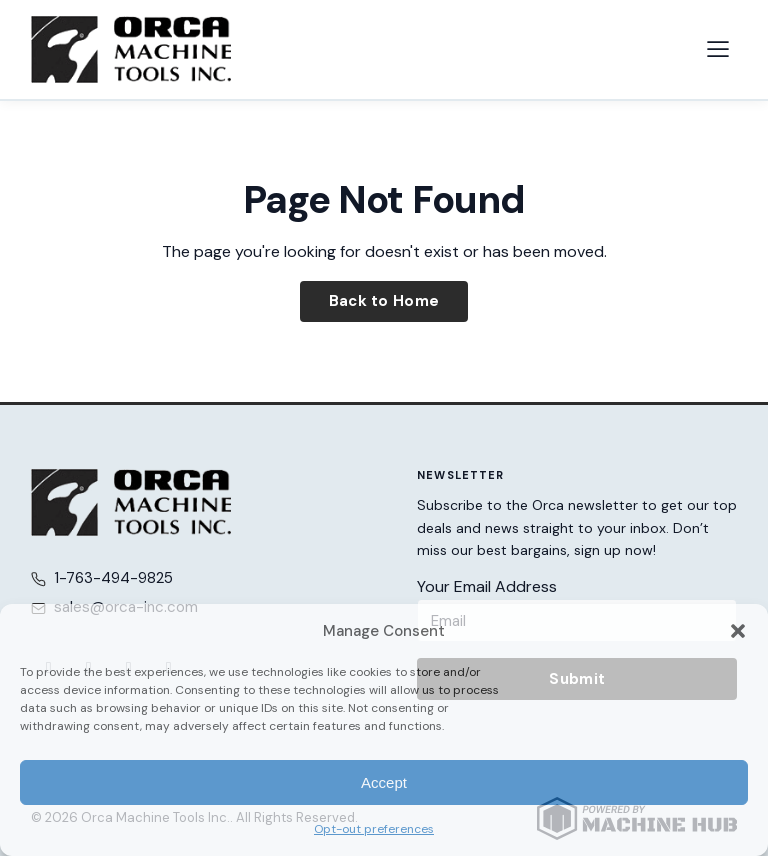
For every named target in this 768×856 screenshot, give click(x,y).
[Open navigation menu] (718, 49)
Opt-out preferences (374, 829)
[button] (738, 631)
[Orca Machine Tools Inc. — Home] (131, 49)
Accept (384, 782)
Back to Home (384, 301)
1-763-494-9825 (113, 578)
